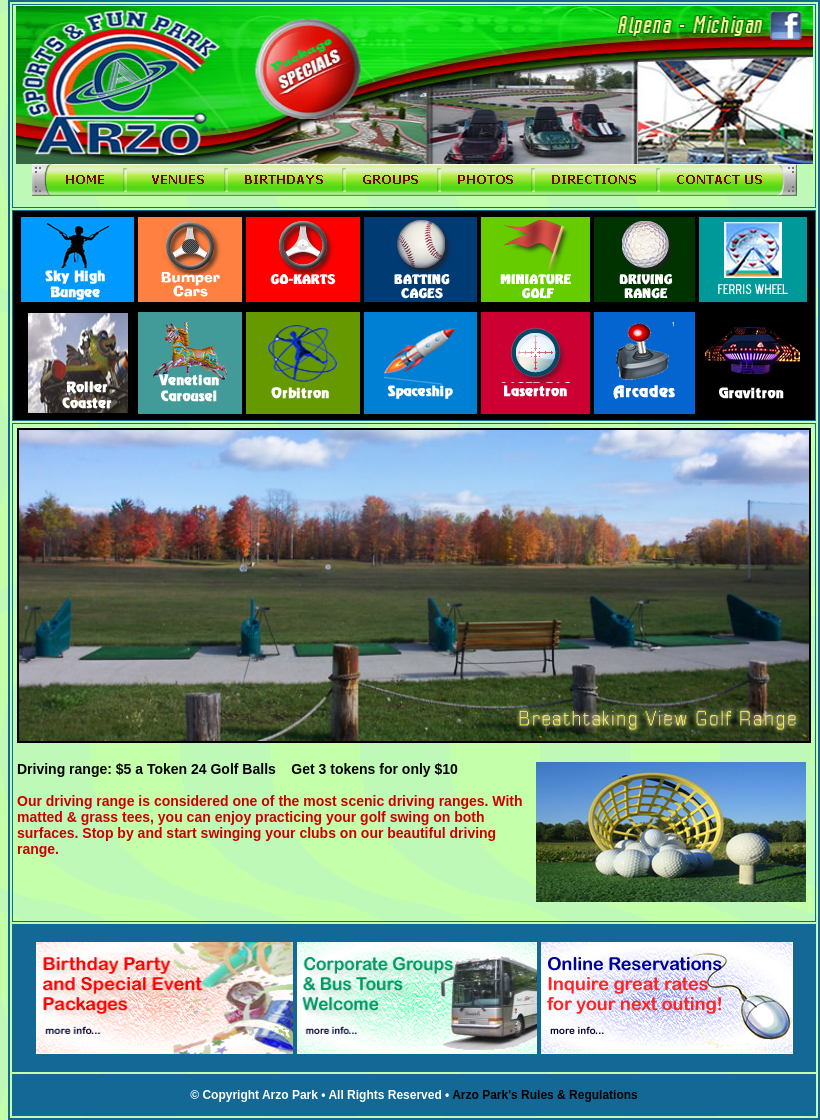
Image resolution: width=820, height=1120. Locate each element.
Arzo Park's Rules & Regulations (545, 1095)
